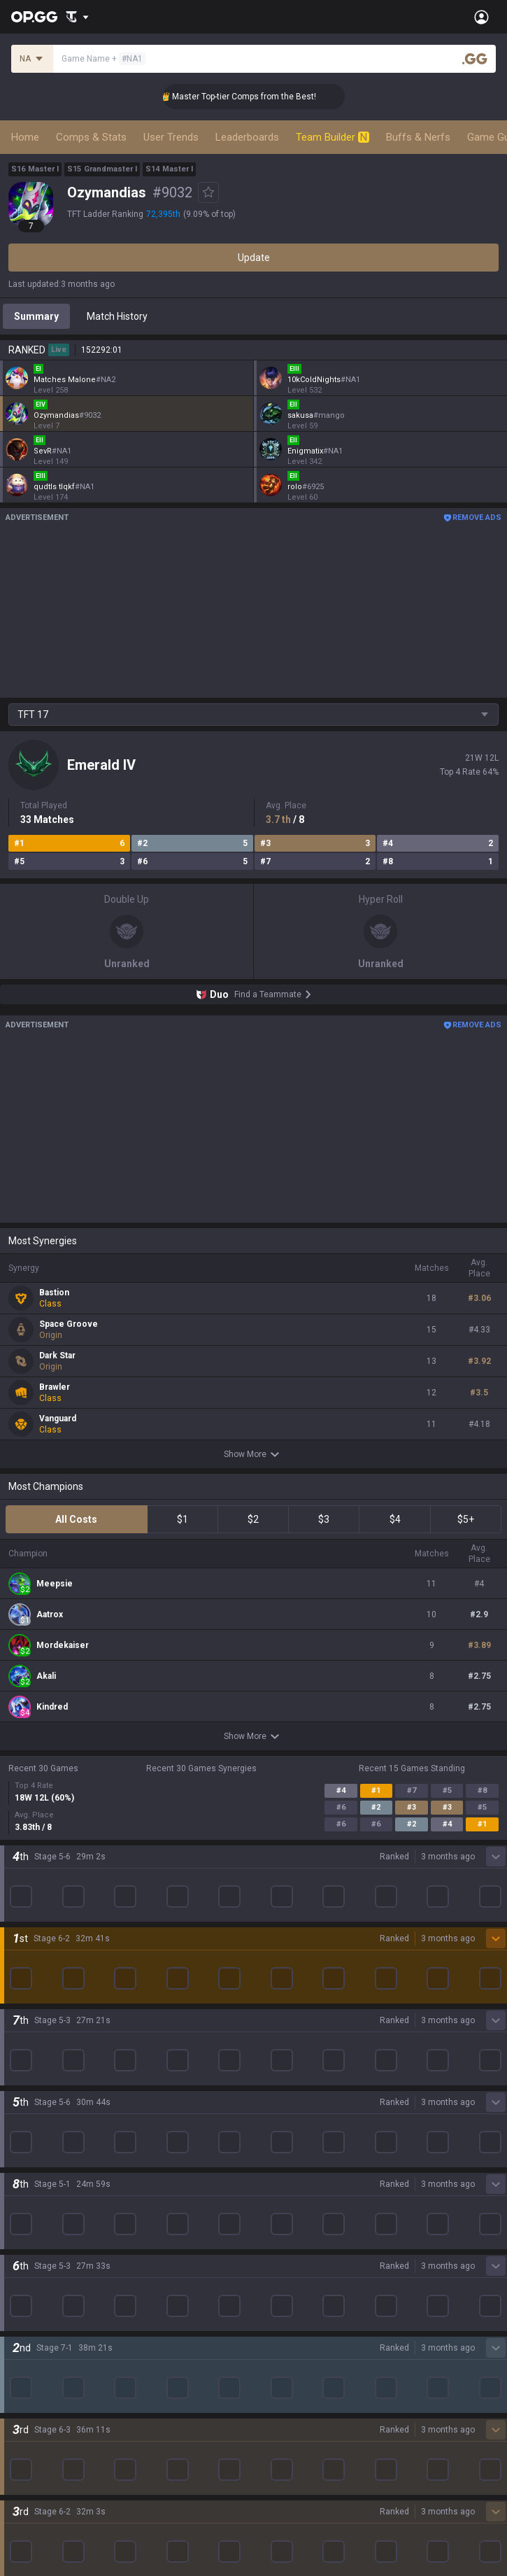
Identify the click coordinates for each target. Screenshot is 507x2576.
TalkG (20, 2493)
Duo (17, 2476)
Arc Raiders (33, 2325)
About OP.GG (36, 2087)
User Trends (171, 137)
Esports (25, 2510)
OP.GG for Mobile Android (309, 2174)
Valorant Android (291, 2241)
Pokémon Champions (55, 2409)
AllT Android (281, 2207)
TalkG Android (284, 2308)
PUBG (21, 2241)
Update (254, 257)
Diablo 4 (25, 2426)
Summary (36, 316)
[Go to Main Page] (34, 16)
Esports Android (289, 2342)
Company (29, 2104)
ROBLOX (27, 2342)
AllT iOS (271, 2224)
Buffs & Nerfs (418, 137)
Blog (18, 2121)
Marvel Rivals (37, 2275)
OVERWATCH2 (40, 2224)
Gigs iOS (272, 2291)
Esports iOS (279, 2359)
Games (24, 2459)
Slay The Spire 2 (44, 2375)
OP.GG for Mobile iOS (299, 2191)
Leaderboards (247, 137)
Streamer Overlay (47, 2543)
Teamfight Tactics (48, 2191)
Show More (253, 1454)
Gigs (17, 2527)
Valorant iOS (281, 2258)
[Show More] (77, 17)
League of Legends (50, 2174)
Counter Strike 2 (44, 2308)
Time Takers (36, 2392)
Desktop (26, 2443)
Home (25, 137)
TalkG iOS (275, 2325)
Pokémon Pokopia (48, 2359)
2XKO (20, 2258)
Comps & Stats (91, 137)
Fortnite (25, 2291)
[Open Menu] (481, 17)
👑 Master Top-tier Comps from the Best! (261, 96)
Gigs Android (282, 2275)
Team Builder (332, 137)
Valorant (27, 2207)
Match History (117, 316)
